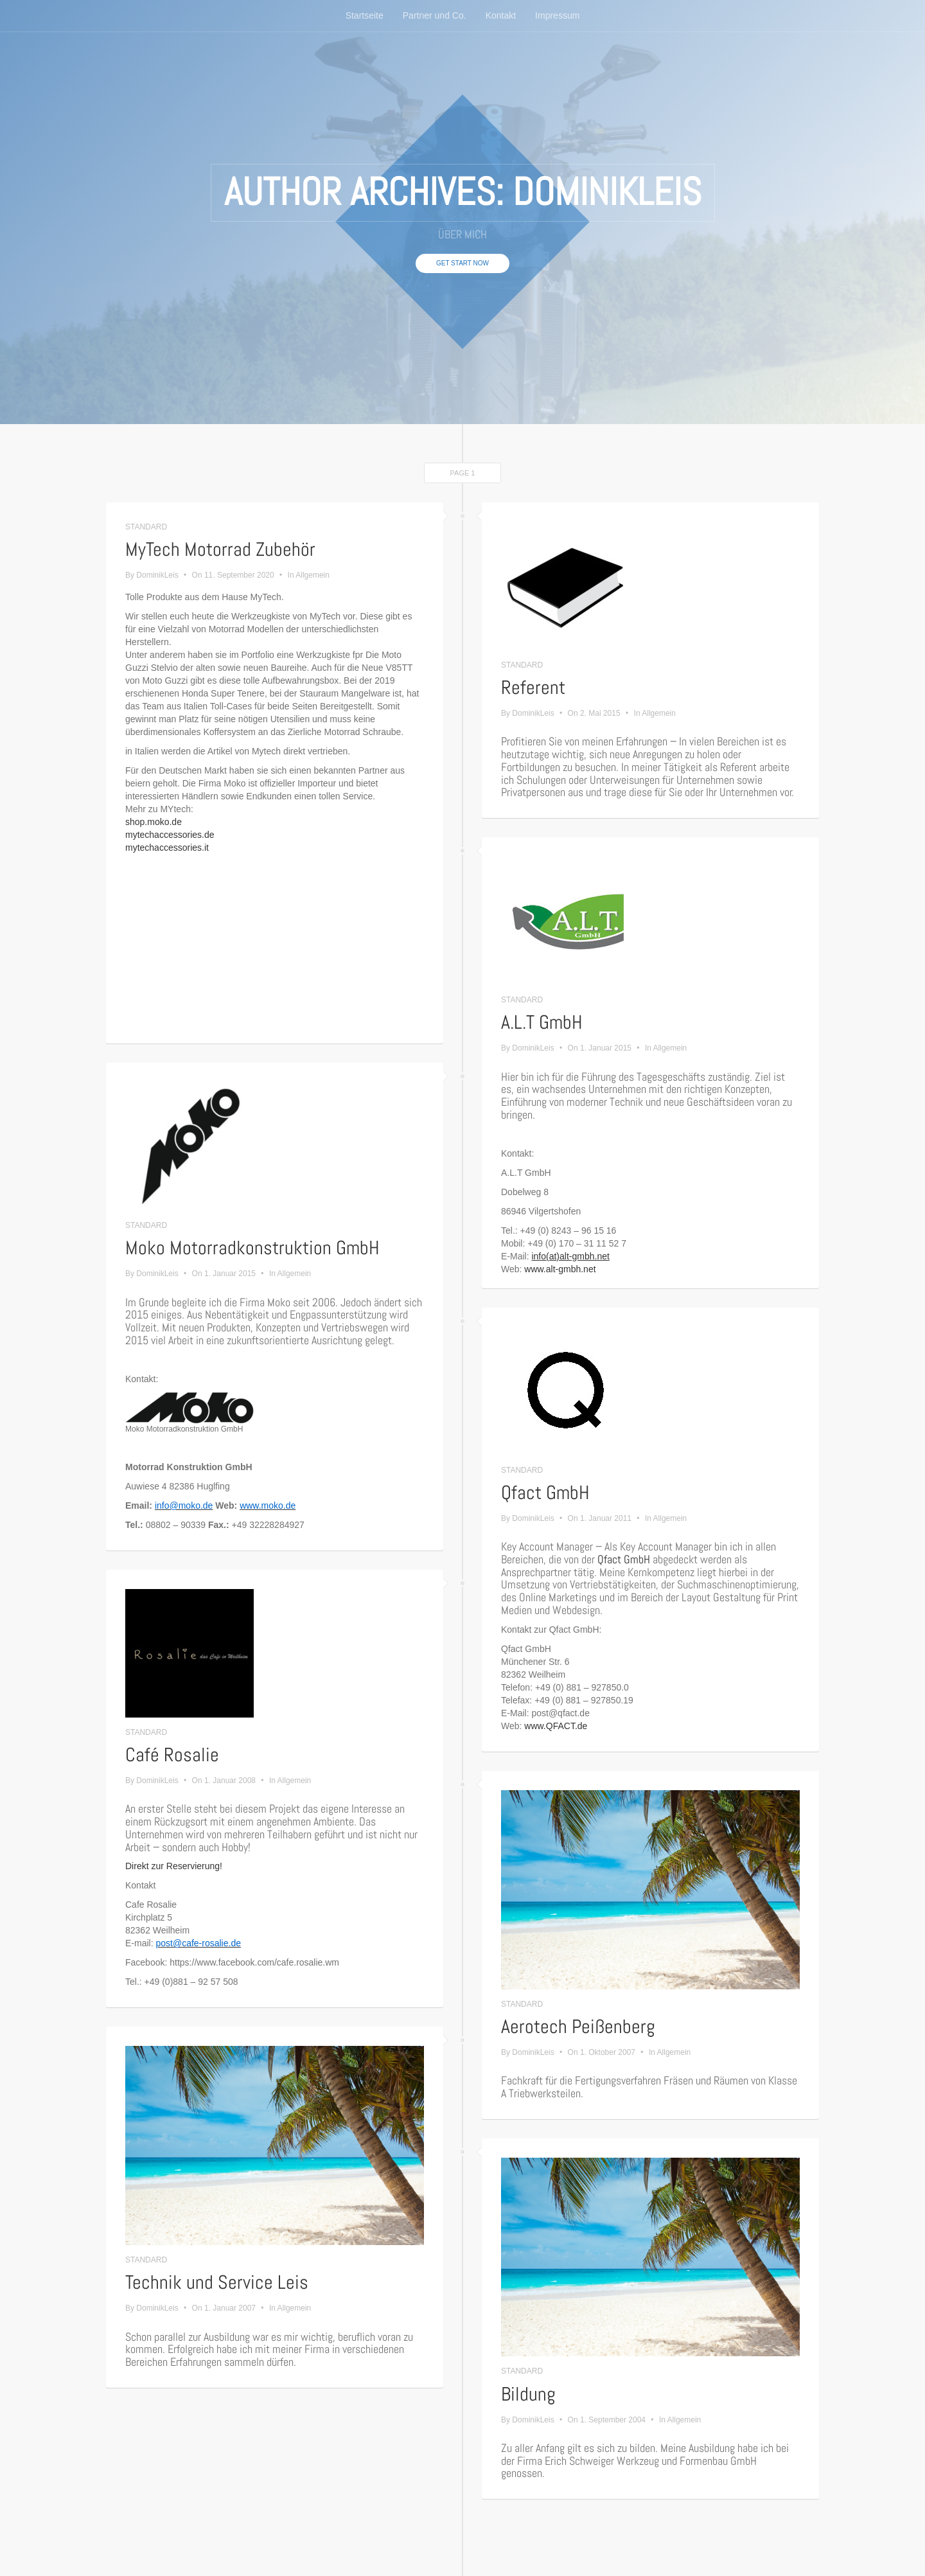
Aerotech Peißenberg (578, 2026)
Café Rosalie (172, 1755)
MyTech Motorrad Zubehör (220, 549)
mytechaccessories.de (170, 835)
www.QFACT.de (555, 1726)
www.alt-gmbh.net (559, 1269)
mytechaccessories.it (167, 847)
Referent (533, 687)
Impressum (557, 16)
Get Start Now (462, 263)
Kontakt (501, 16)
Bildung (528, 2394)
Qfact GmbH (545, 1492)
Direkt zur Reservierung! (173, 1866)
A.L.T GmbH (542, 1022)
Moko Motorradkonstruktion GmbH (252, 1248)
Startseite (364, 16)
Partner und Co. (434, 16)
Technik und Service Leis (216, 2282)
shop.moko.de (153, 822)
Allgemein (312, 575)
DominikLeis (157, 575)
